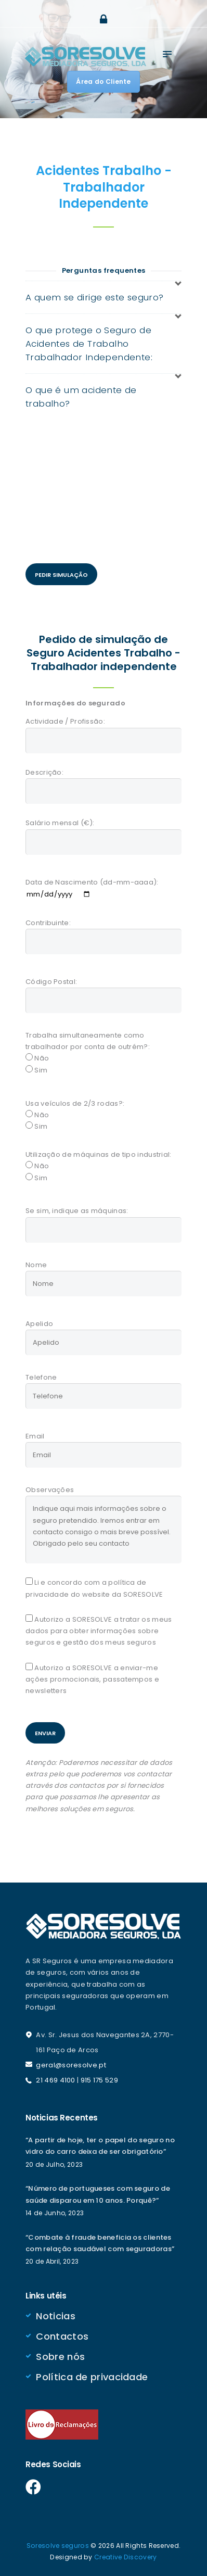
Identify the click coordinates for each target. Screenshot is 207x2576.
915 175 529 (99, 2080)
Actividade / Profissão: (65, 721)
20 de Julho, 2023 (54, 2164)
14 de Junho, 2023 (54, 2212)
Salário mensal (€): (60, 823)
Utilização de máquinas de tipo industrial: (98, 1154)
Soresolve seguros (58, 2545)
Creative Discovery (125, 2557)
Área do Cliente (103, 81)
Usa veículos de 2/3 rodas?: (74, 1103)
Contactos (62, 2336)
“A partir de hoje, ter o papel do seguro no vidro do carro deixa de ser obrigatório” (100, 2145)
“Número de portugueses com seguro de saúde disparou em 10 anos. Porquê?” (97, 2194)
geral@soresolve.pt (71, 2065)
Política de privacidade (92, 2376)
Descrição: (44, 772)
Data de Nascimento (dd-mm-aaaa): (92, 882)
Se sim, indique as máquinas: (76, 1211)
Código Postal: (51, 982)
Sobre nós (60, 2356)
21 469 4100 (55, 2080)
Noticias (55, 2315)
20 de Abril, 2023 (52, 2261)
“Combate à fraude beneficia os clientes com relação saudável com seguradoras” (99, 2243)
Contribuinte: (48, 923)
